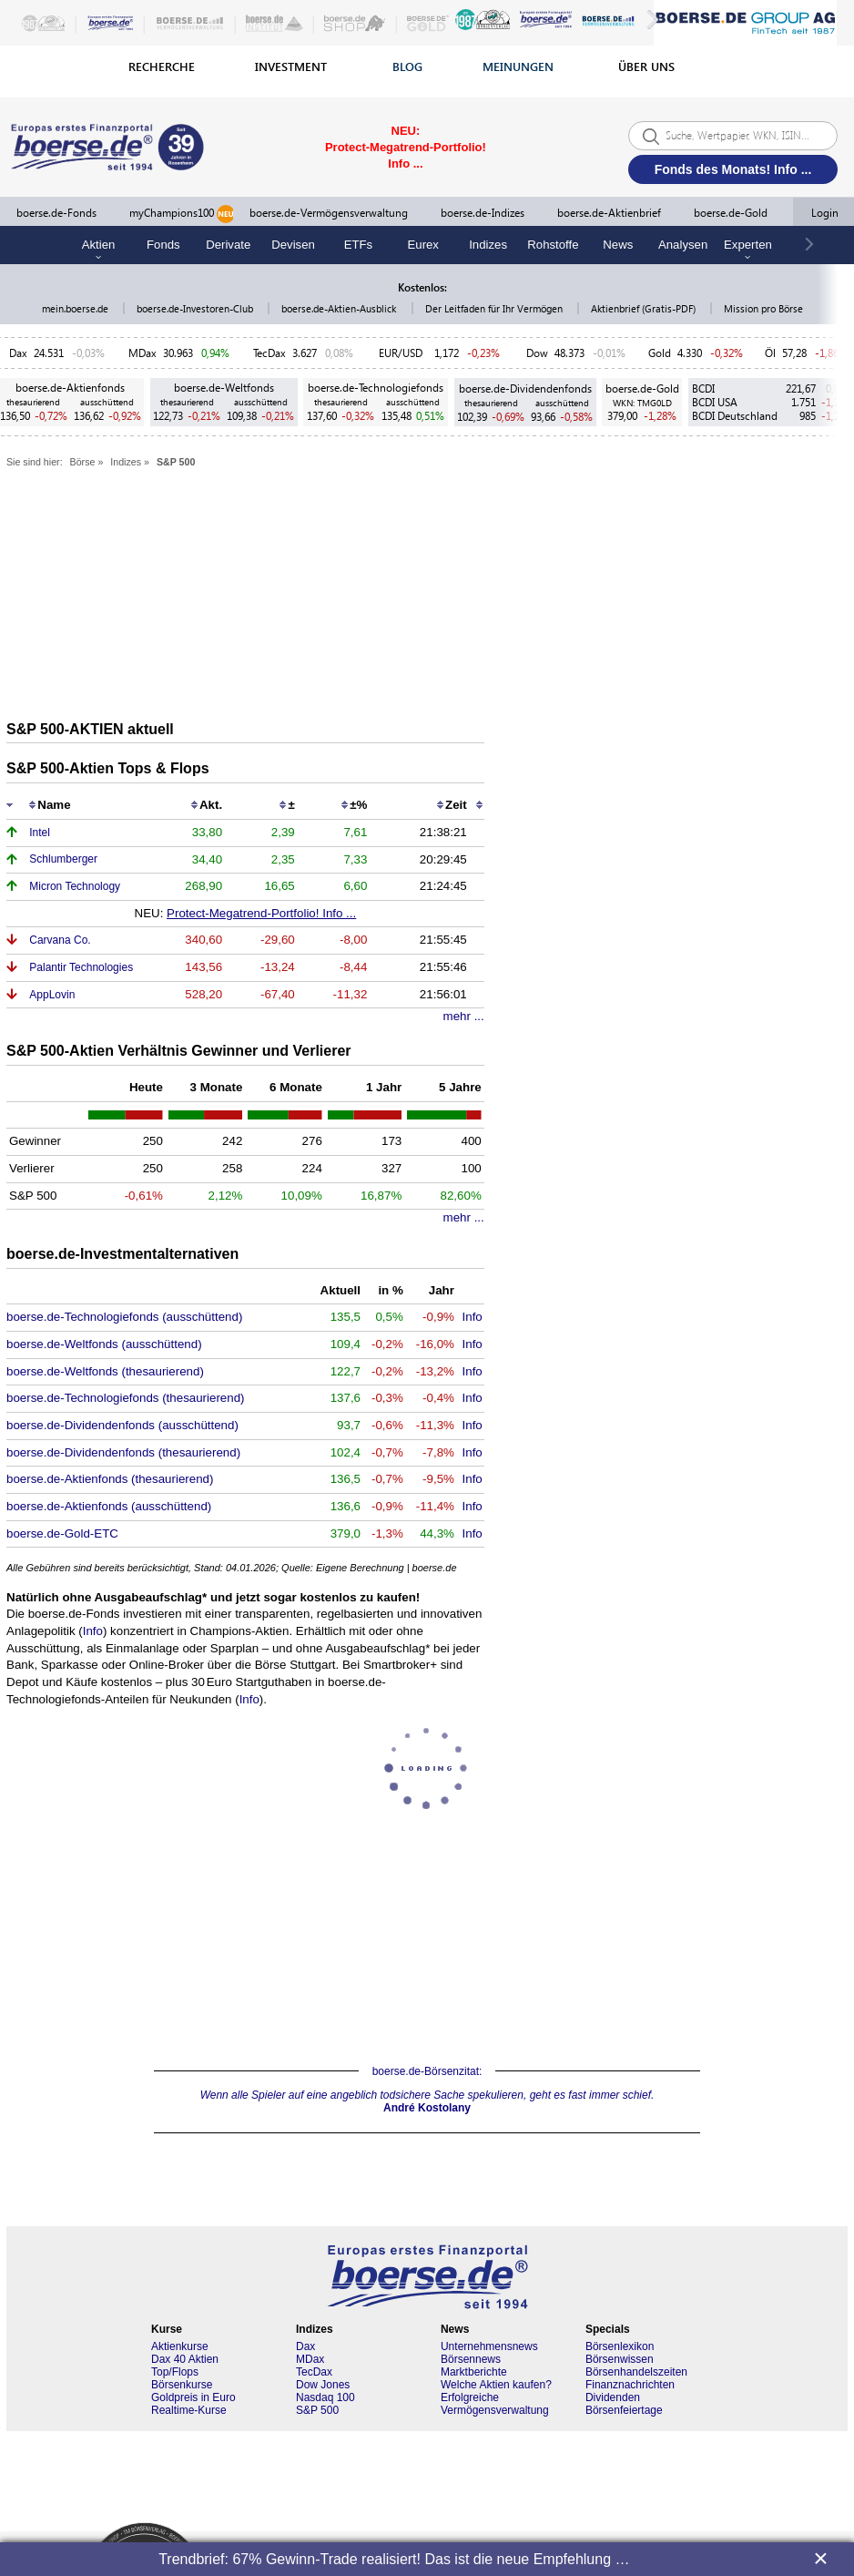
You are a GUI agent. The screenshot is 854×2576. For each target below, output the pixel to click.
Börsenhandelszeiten (636, 2372)
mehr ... (463, 1016)
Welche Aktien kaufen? (496, 2384)
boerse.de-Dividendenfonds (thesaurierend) (123, 1452)
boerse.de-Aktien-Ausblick (340, 308)
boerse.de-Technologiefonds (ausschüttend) (124, 1317)
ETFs (358, 244)
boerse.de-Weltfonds (224, 387)
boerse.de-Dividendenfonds (525, 388)
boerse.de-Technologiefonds (375, 387)
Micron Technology (74, 886)
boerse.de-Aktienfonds (70, 387)
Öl (770, 353)
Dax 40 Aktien (185, 2359)
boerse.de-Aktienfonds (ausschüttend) (108, 1506)
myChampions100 (182, 214)
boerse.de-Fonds (56, 213)
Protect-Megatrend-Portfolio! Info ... (261, 913)
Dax (18, 353)
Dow (537, 353)
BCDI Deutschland (735, 416)
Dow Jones (323, 2384)
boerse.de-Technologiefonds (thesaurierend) (125, 1398)
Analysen (682, 244)
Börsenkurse (181, 2384)
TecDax (269, 353)
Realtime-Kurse (189, 2410)
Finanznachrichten (630, 2384)
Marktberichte (474, 2372)
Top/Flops (174, 2372)
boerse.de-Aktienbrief (609, 213)
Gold (659, 353)
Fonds (163, 244)
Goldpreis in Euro (193, 2397)
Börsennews (471, 2359)
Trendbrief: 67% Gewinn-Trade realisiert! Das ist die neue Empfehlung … (393, 2558)
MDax (142, 353)
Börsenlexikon (619, 2346)
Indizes (488, 244)
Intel (39, 832)
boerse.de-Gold (731, 213)
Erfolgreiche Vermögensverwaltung (495, 2404)
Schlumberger (63, 859)
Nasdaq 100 (325, 2397)
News (618, 244)
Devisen (293, 244)
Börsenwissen (619, 2359)
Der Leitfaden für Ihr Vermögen (495, 308)
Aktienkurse (179, 2346)
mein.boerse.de (76, 308)
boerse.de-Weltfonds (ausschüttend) (104, 1344)
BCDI (703, 388)
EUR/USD (403, 353)
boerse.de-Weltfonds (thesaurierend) (105, 1371)
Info (473, 1317)
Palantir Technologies (81, 967)
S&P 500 (176, 461)
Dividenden (612, 2397)
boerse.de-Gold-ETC (62, 1533)
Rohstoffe (552, 244)
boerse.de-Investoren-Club (196, 308)
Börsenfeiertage (624, 2410)
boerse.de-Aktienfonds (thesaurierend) (109, 1479)
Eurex (423, 244)
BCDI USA (714, 402)
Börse (83, 461)
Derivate (228, 244)
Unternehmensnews (489, 2346)
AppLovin (52, 994)
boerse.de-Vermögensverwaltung (328, 213)
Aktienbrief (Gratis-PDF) (644, 308)
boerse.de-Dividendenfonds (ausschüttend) (122, 1425)
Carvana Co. (59, 940)
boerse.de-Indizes (482, 213)
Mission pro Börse (763, 308)
